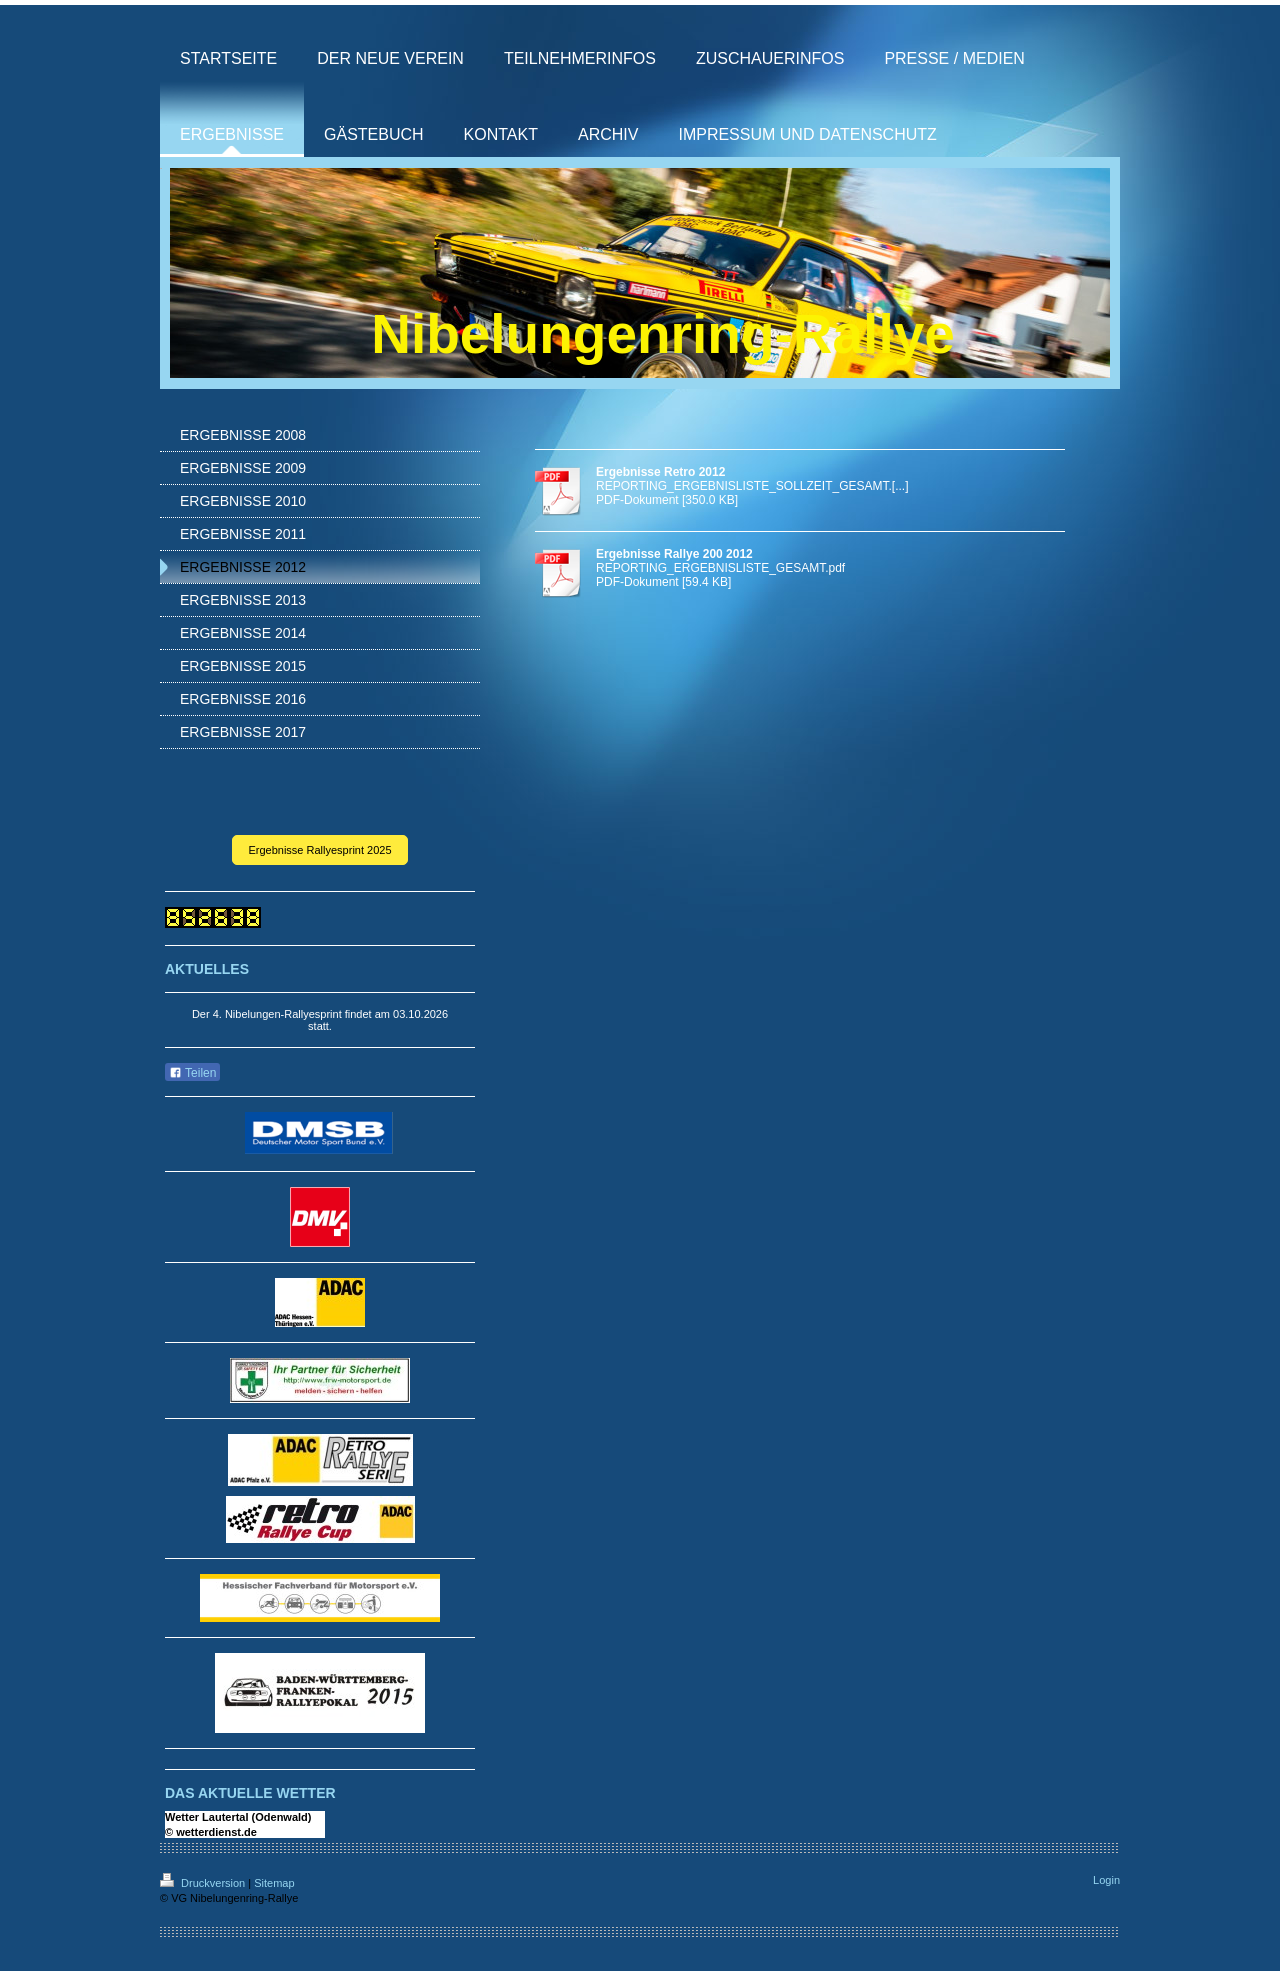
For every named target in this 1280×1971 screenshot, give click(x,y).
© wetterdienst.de (211, 1832)
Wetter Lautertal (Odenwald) (238, 1817)
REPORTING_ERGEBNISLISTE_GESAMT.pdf (720, 568)
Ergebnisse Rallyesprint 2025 (319, 850)
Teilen (192, 1073)
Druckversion (204, 1883)
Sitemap (274, 1883)
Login (1106, 1880)
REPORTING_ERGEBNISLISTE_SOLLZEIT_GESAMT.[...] (752, 486)
